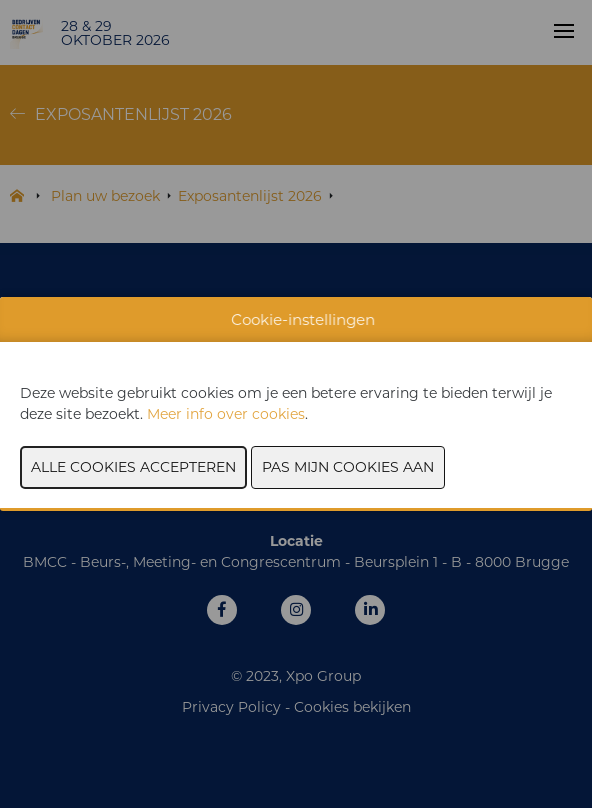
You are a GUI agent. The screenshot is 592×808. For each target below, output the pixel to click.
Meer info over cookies (226, 414)
